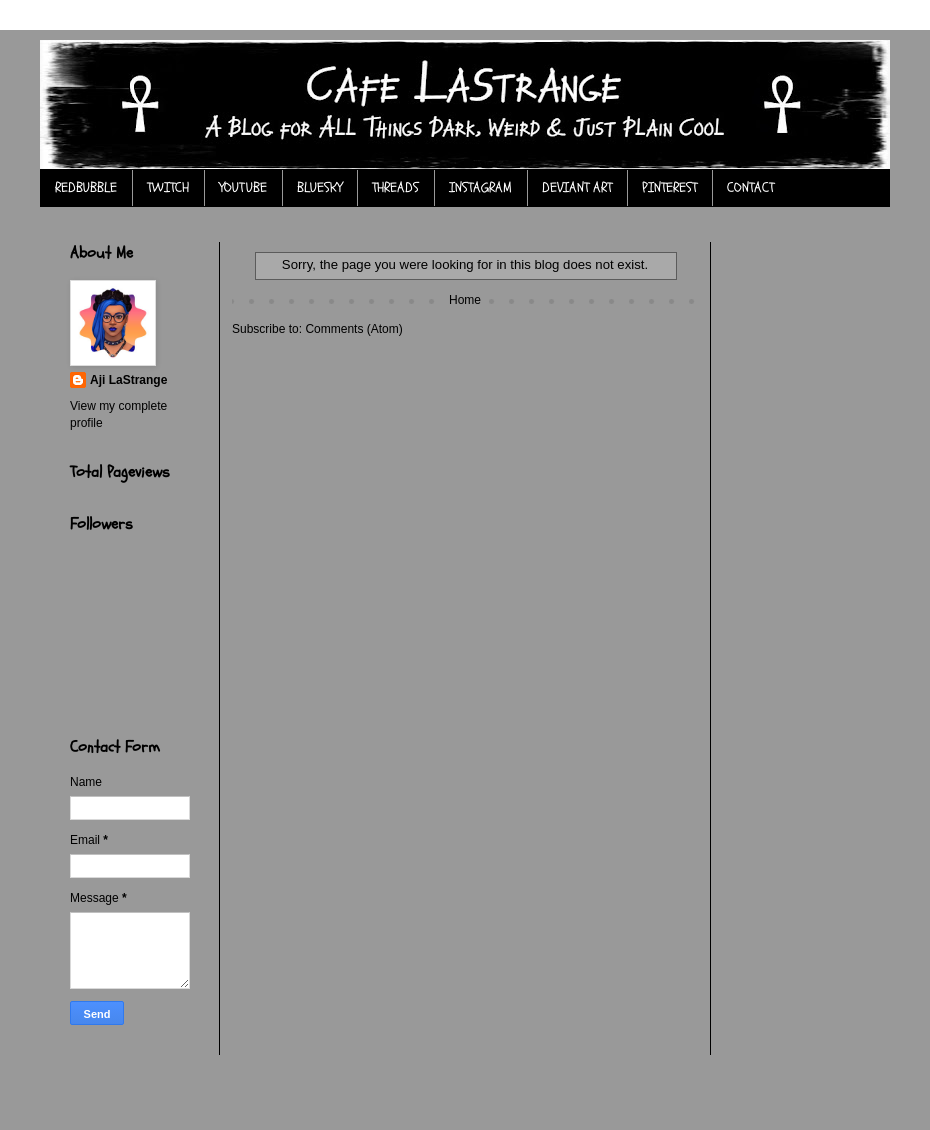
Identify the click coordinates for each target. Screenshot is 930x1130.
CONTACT (750, 187)
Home (465, 300)
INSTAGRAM (480, 187)
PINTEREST (669, 187)
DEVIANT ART (577, 187)
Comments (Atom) (353, 329)
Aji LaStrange (128, 380)
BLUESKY (319, 187)
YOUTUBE (243, 187)
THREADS (395, 187)
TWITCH (168, 187)
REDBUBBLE (86, 187)
